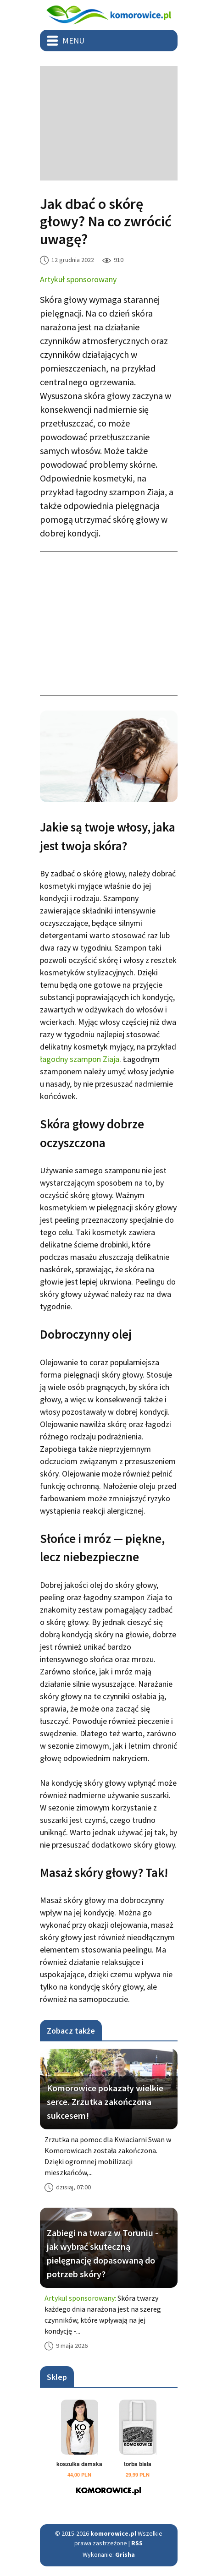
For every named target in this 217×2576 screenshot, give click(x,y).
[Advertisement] (109, 123)
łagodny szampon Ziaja (79, 1059)
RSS (137, 2543)
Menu (73, 40)
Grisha (125, 2554)
